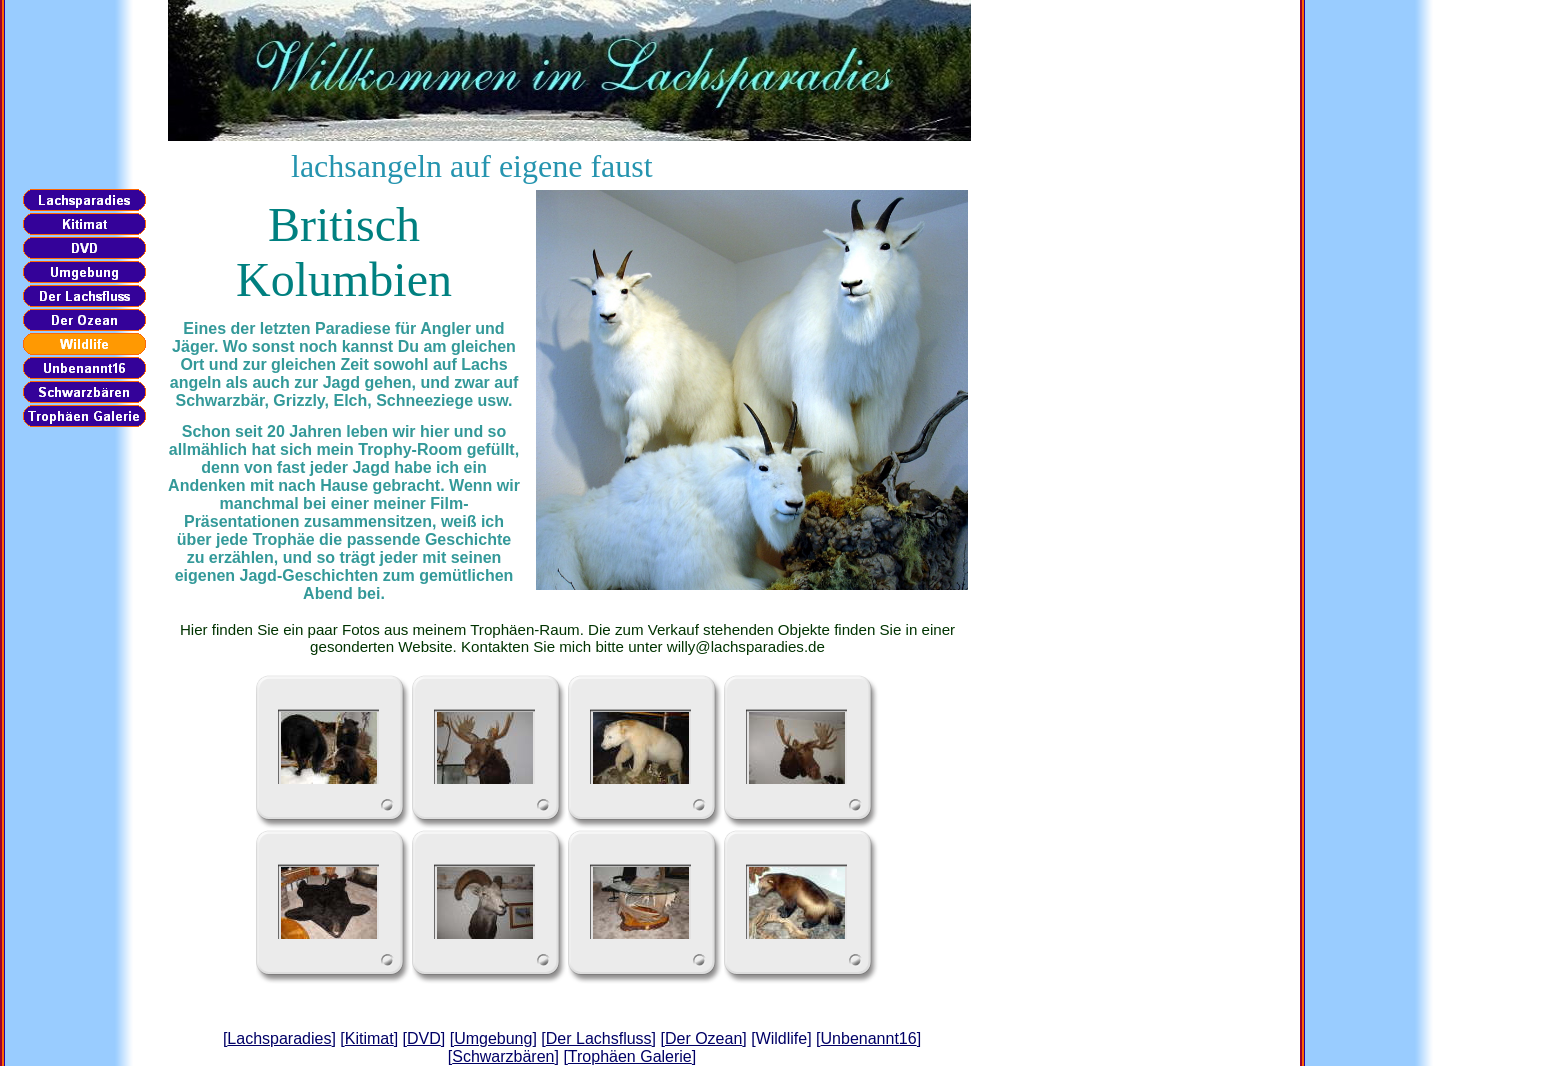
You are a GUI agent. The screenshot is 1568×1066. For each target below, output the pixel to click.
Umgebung (493, 1038)
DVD (424, 1038)
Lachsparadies (279, 1038)
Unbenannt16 (869, 1038)
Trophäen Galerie (630, 1056)
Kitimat (369, 1038)
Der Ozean (703, 1038)
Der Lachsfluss (599, 1038)
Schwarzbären (503, 1056)
